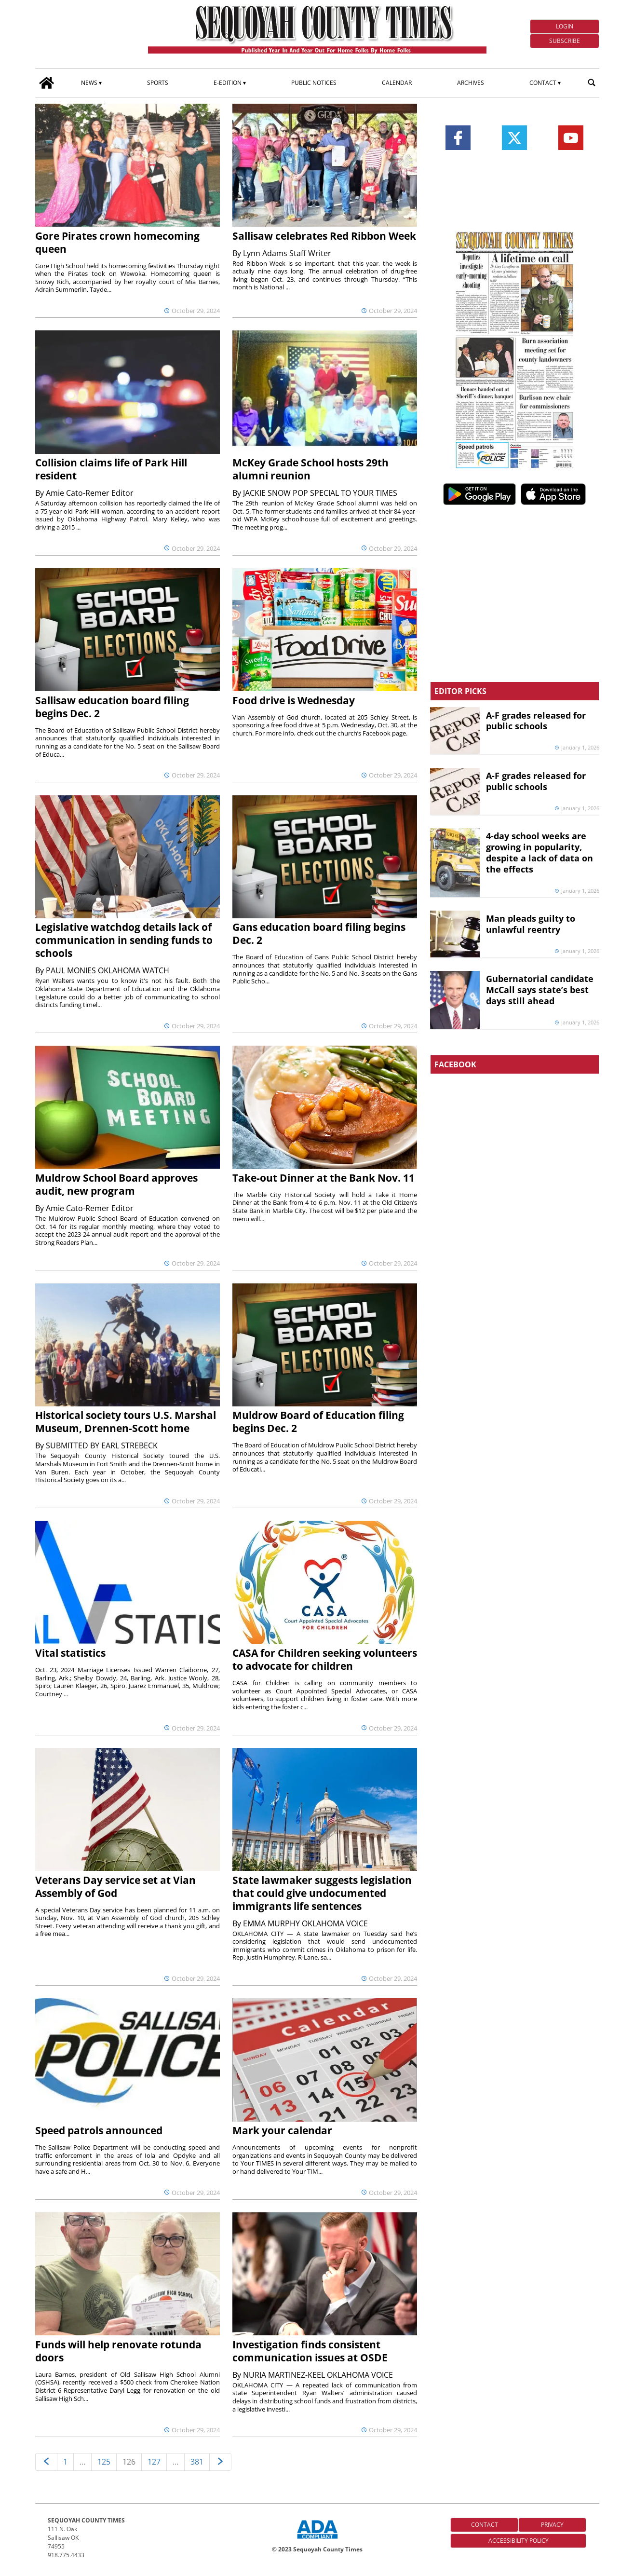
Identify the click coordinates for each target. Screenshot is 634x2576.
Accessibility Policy (518, 2540)
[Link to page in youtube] (570, 137)
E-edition (228, 83)
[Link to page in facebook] (457, 137)
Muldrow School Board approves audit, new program (116, 1184)
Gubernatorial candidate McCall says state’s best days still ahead (540, 990)
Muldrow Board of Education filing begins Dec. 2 (318, 1421)
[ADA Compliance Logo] (317, 2540)
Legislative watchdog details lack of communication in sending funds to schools (124, 940)
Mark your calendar (282, 2130)
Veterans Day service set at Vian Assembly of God (115, 1886)
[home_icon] (46, 82)
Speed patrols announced (98, 2130)
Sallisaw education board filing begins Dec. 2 (112, 707)
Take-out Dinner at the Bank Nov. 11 (323, 1178)
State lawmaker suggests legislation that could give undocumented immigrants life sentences (322, 1893)
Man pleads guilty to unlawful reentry (530, 924)
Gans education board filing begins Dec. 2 (318, 933)
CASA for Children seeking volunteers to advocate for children (324, 1659)
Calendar (397, 83)
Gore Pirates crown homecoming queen (117, 242)
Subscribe (564, 41)
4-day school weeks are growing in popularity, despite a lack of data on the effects (539, 852)
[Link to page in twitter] (514, 137)
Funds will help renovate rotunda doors (118, 2351)
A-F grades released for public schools (536, 720)
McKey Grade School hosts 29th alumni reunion (310, 469)
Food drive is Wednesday (293, 700)
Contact (542, 83)
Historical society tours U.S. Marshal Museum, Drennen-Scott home (125, 1421)
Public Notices (314, 83)
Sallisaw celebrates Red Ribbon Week (324, 236)
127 (154, 2461)
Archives (470, 83)
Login (564, 26)
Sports (157, 83)
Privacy (552, 2525)
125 (103, 2461)
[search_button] (591, 82)
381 (196, 2461)
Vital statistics (70, 1653)
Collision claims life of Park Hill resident (111, 469)
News (89, 83)
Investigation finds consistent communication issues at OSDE (310, 2351)
